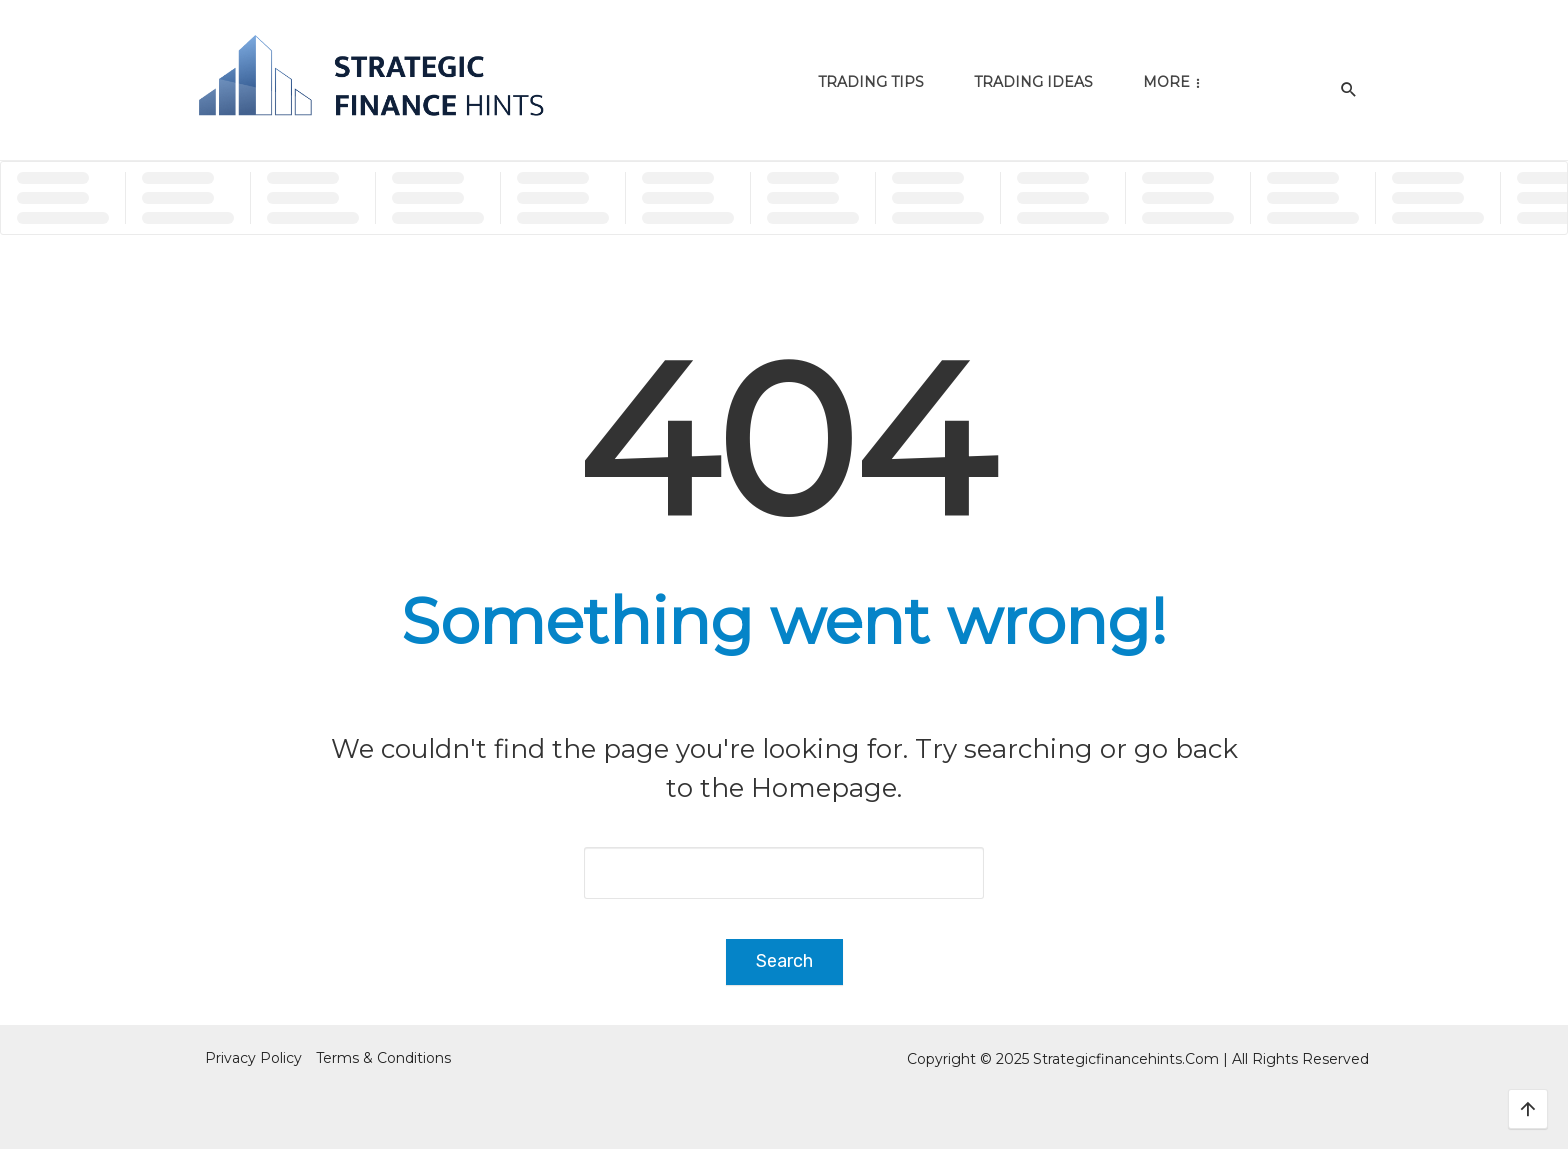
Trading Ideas (1033, 82)
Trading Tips (871, 82)
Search (784, 961)
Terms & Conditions (383, 1058)
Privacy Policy (253, 1058)
